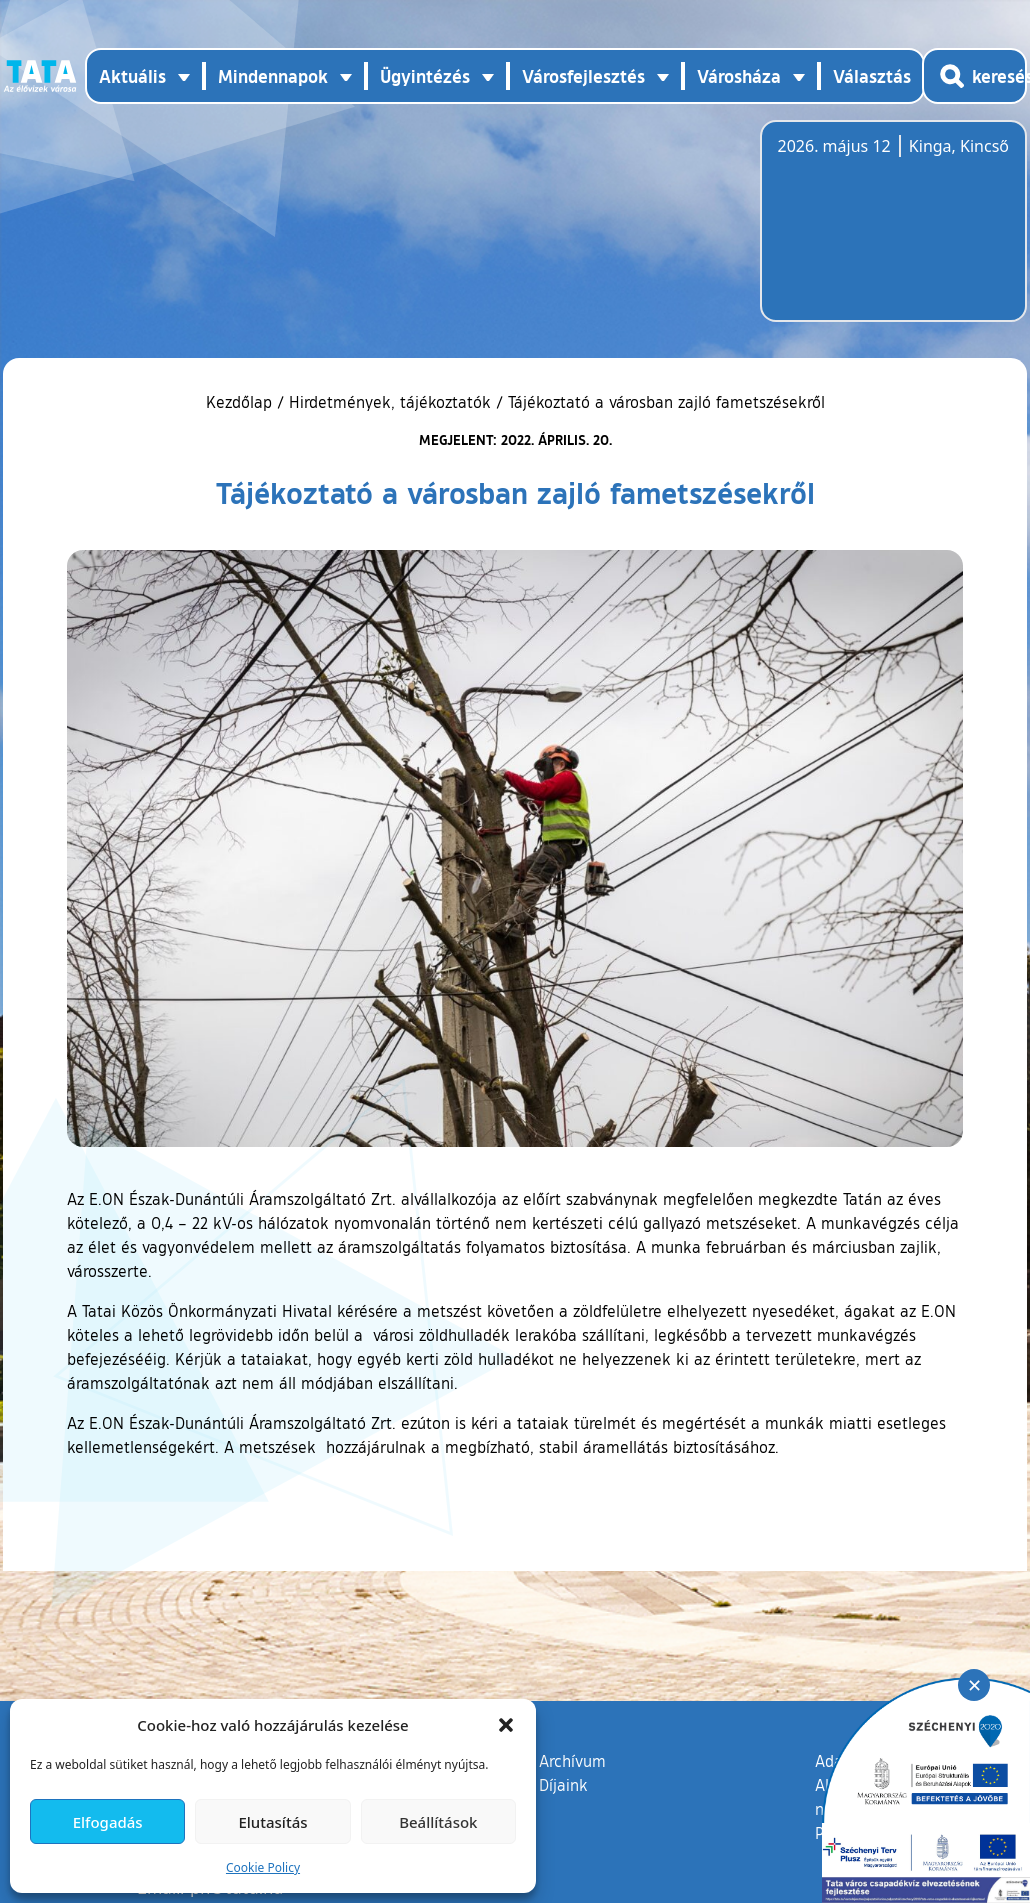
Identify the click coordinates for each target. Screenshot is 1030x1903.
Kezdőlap (241, 402)
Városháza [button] (739, 76)
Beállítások (438, 1822)
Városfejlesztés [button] (583, 76)
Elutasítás (272, 1822)
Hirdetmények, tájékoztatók (390, 402)
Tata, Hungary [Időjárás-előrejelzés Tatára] (890, 233)
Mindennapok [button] (273, 76)
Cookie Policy (263, 1867)
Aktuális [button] (132, 76)
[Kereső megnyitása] (974, 76)
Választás (872, 76)
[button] (506, 1725)
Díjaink (563, 1785)
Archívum (572, 1760)
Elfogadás (108, 1822)
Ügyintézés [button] (425, 76)
